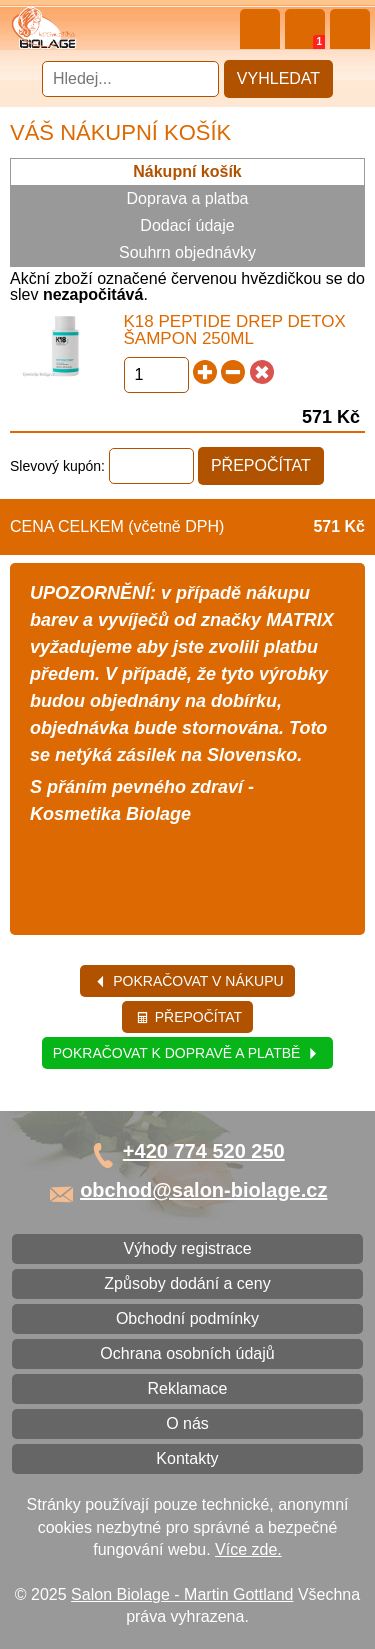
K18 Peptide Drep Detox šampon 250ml (235, 330)
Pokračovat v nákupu (188, 981)
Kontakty (187, 1458)
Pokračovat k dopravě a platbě (186, 1053)
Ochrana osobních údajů (187, 1353)
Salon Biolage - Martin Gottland (182, 1594)
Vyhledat (278, 78)
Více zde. (248, 1549)
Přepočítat (189, 1017)
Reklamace (187, 1388)
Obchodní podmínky (187, 1318)
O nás (187, 1423)
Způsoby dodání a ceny (187, 1283)
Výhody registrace (187, 1248)
